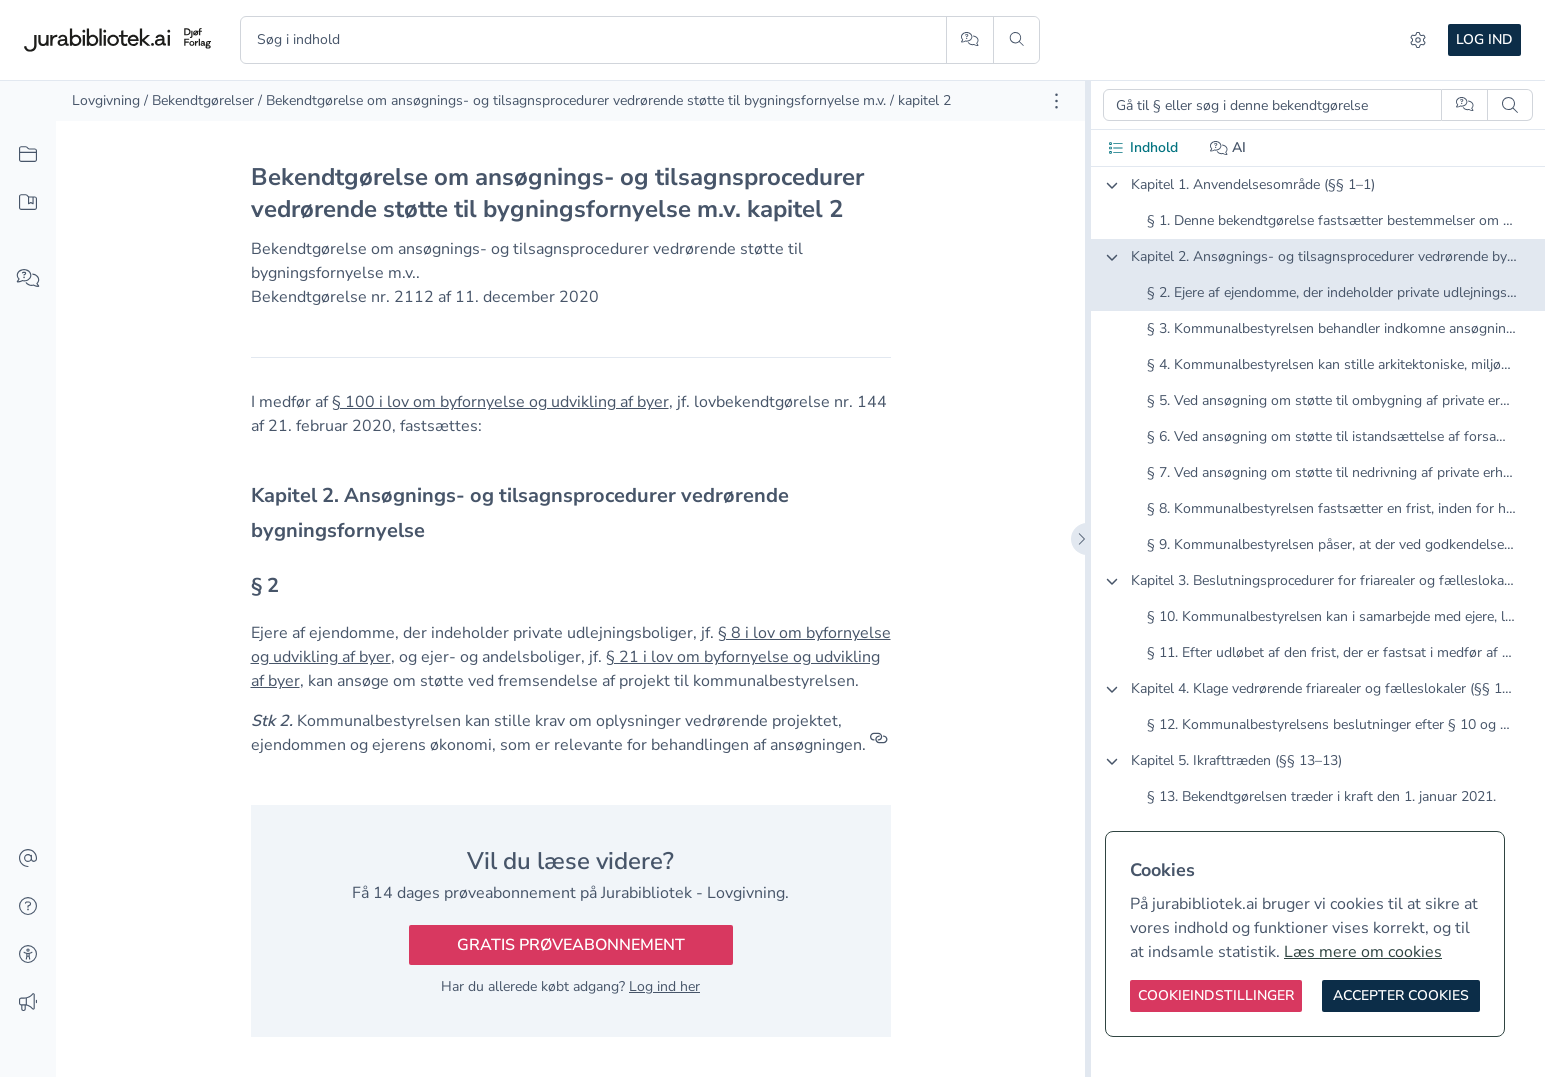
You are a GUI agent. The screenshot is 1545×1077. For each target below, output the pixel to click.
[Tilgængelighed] (28, 955)
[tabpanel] (1318, 507)
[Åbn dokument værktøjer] (1056, 101)
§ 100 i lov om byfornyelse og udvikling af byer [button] (500, 402)
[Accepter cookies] (1401, 996)
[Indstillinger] (1418, 40)
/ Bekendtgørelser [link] (199, 100)
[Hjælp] (28, 907)
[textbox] (571, 513)
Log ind (1484, 39)
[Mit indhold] (28, 203)
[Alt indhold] (28, 155)
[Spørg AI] (969, 40)
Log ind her (664, 986)
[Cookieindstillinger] (1216, 996)
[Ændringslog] (28, 1003)
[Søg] (1016, 40)
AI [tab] (1228, 147)
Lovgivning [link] (106, 100)
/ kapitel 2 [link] (920, 100)
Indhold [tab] (1142, 147)
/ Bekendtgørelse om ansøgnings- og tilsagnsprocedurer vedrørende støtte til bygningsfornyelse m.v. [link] (572, 100)
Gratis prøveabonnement (571, 945)
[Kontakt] (28, 859)
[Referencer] (879, 745)
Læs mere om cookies (1363, 952)
